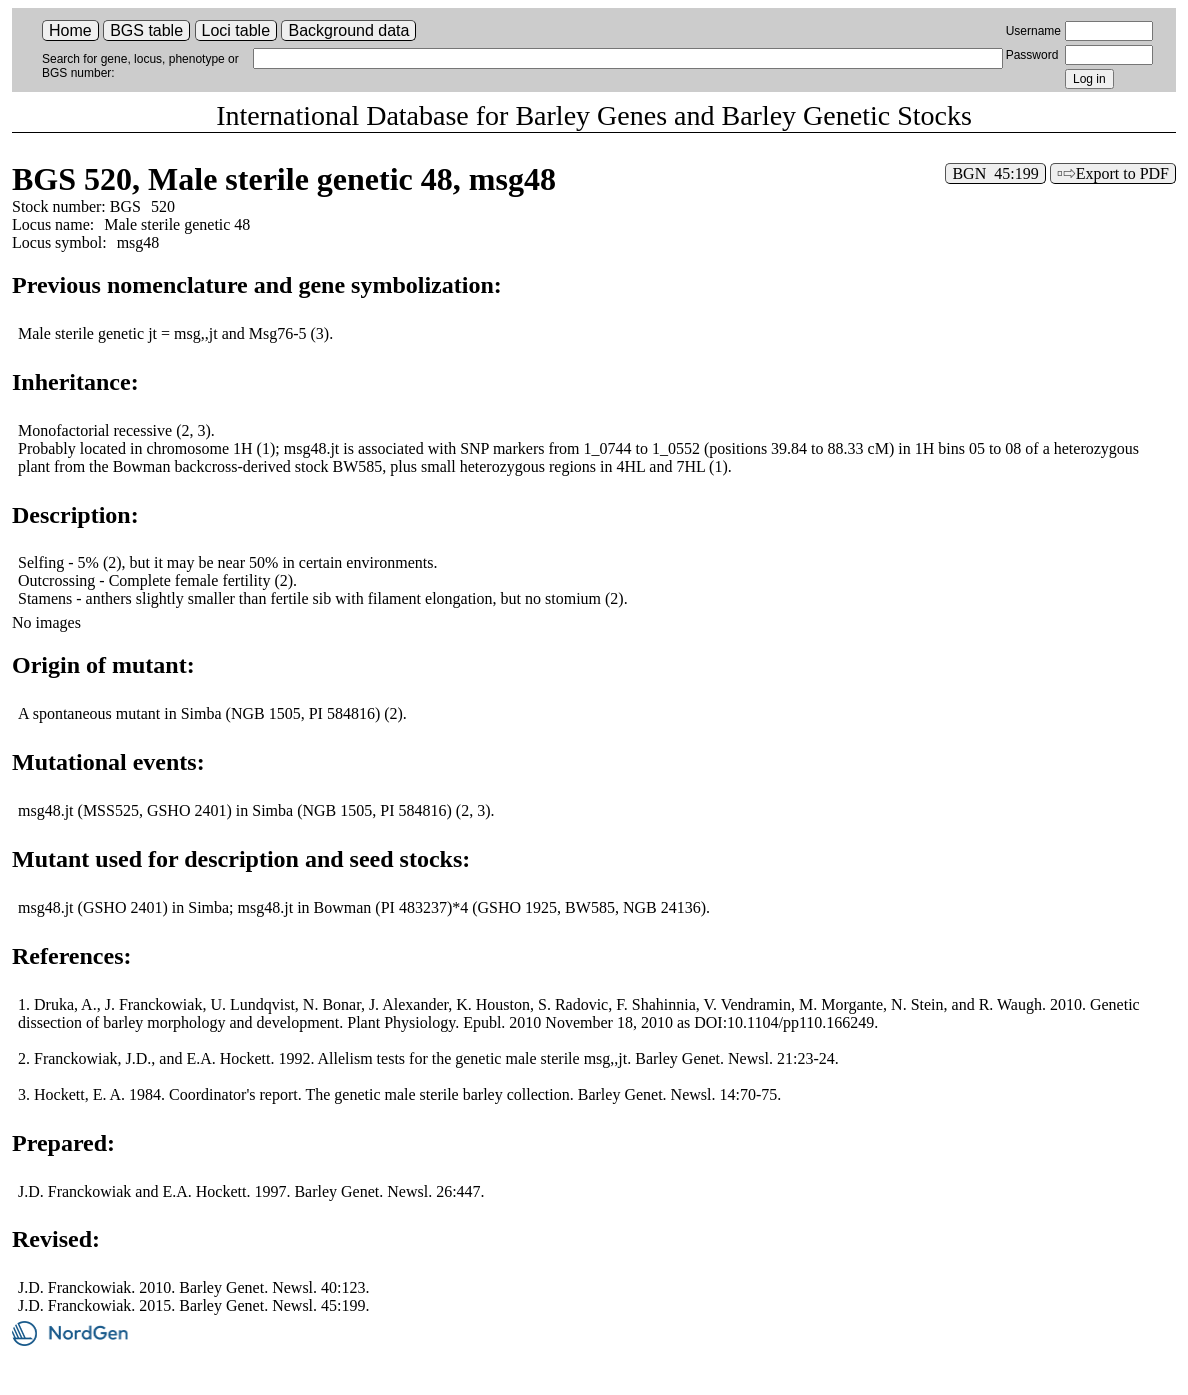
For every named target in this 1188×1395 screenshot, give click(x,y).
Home (70, 30)
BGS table (146, 30)
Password (1032, 55)
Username (1033, 31)
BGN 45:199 (995, 173)
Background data (348, 30)
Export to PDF (1122, 173)
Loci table (236, 30)
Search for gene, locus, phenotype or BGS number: (140, 66)
